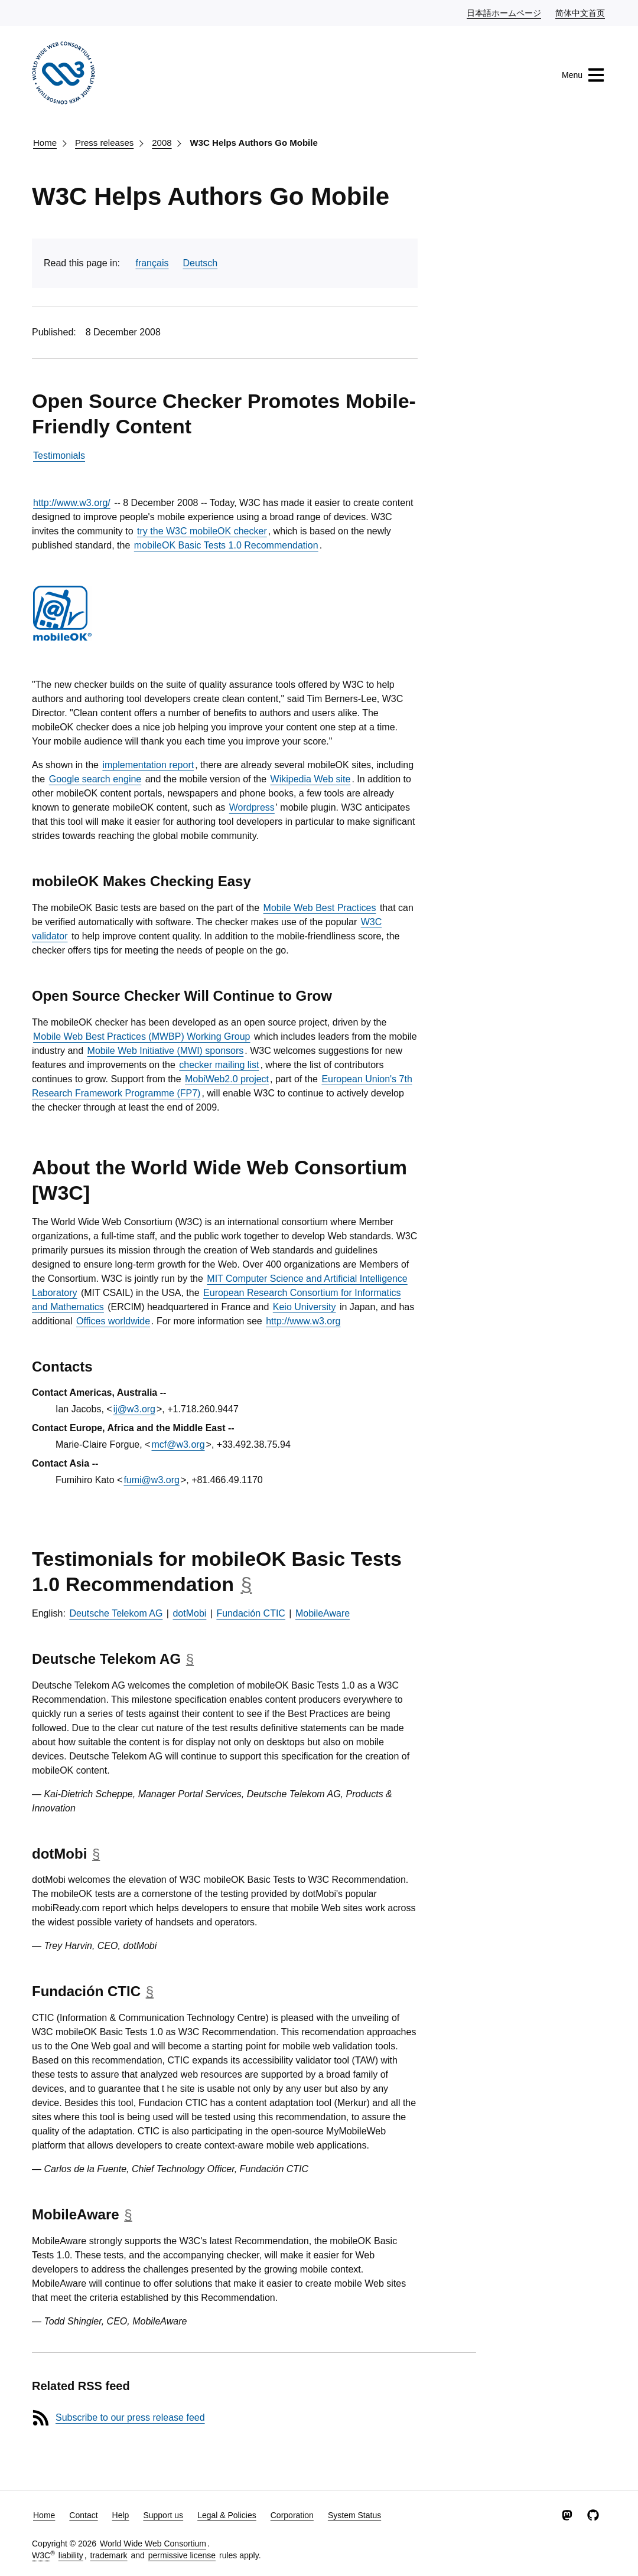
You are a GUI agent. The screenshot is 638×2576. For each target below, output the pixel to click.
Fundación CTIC (250, 1613)
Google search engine (95, 779)
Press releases (104, 143)
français (151, 263)
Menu (583, 75)
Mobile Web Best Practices (319, 908)
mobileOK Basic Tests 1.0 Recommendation (226, 545)
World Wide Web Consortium (153, 2543)
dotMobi (189, 1613)
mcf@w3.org (178, 1444)
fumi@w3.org (151, 1480)
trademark (109, 2555)
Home (45, 143)
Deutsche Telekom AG (115, 1613)
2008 (161, 143)
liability (70, 2555)
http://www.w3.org (303, 1321)
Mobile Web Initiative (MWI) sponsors (165, 1051)
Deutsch (200, 263)
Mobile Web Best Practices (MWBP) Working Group (141, 1036)
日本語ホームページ (504, 12)
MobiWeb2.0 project (227, 1079)
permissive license (182, 2555)
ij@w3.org (134, 1409)
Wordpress (252, 807)
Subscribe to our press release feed (130, 2417)
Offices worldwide (113, 1321)
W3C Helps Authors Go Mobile (254, 143)
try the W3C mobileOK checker (202, 531)
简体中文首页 (580, 12)
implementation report (148, 765)
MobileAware (322, 1613)
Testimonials (59, 455)
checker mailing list (219, 1065)
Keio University (304, 1307)
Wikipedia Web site (311, 779)
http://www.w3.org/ (71, 503)
